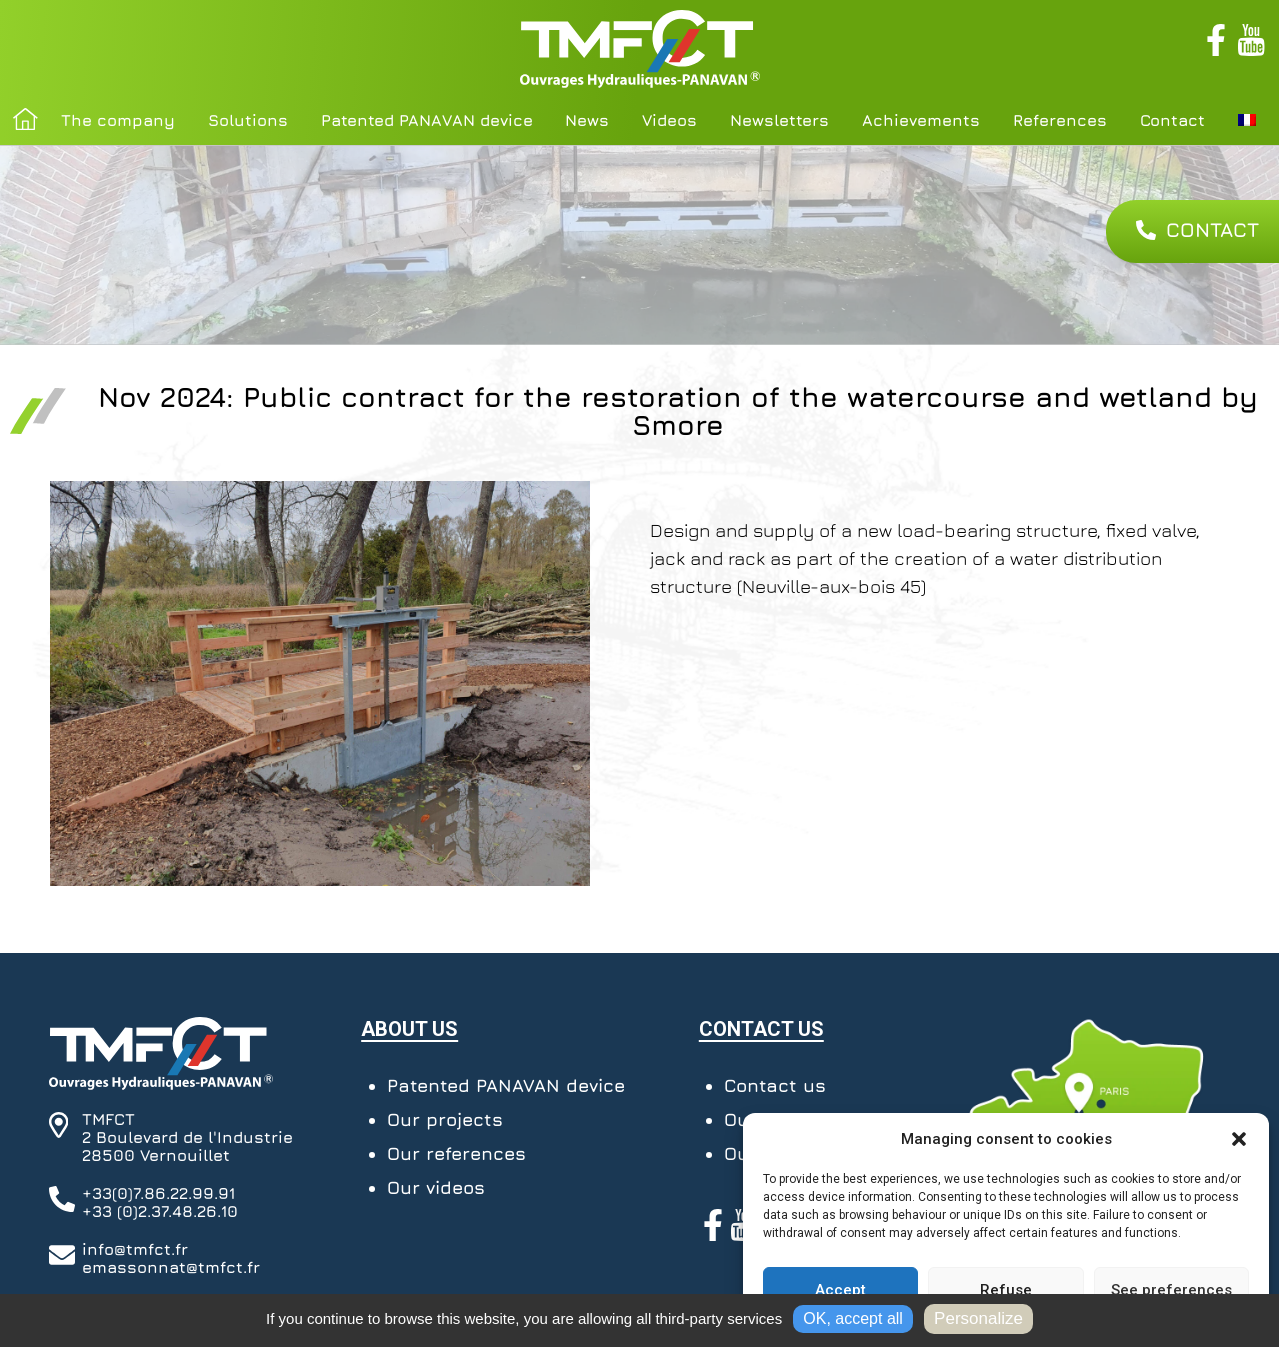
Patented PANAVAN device (427, 120)
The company (118, 120)
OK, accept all (853, 1318)
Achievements (921, 120)
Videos (669, 120)
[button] (1239, 1139)
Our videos (436, 1187)
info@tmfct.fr (135, 1249)
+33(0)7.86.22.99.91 (158, 1193)
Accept (840, 1290)
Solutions (248, 120)
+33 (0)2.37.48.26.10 (160, 1211)
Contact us (775, 1085)
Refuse (1006, 1290)
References (1060, 120)
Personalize (978, 1318)
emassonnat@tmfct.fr (171, 1267)
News (587, 120)
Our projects (445, 1119)
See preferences (1171, 1290)
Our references (456, 1153)
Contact (1172, 120)
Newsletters (779, 120)
